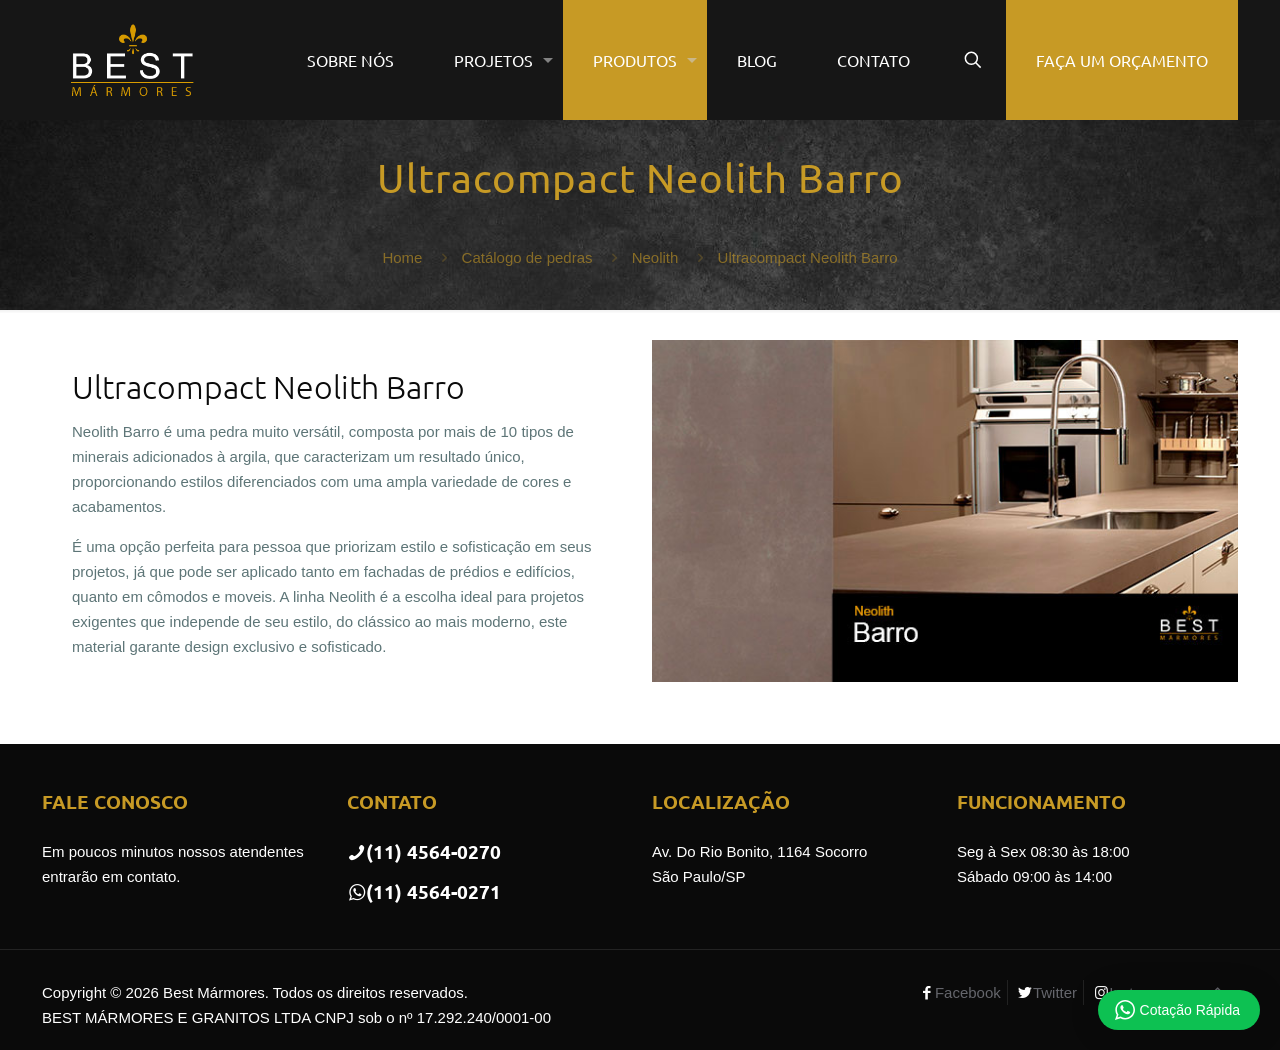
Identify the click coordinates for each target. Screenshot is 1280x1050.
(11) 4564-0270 (424, 851)
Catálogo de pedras (527, 257)
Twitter (1055, 992)
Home (402, 257)
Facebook (968, 992)
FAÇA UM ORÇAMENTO (1122, 60)
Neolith (655, 257)
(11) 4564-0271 (424, 891)
